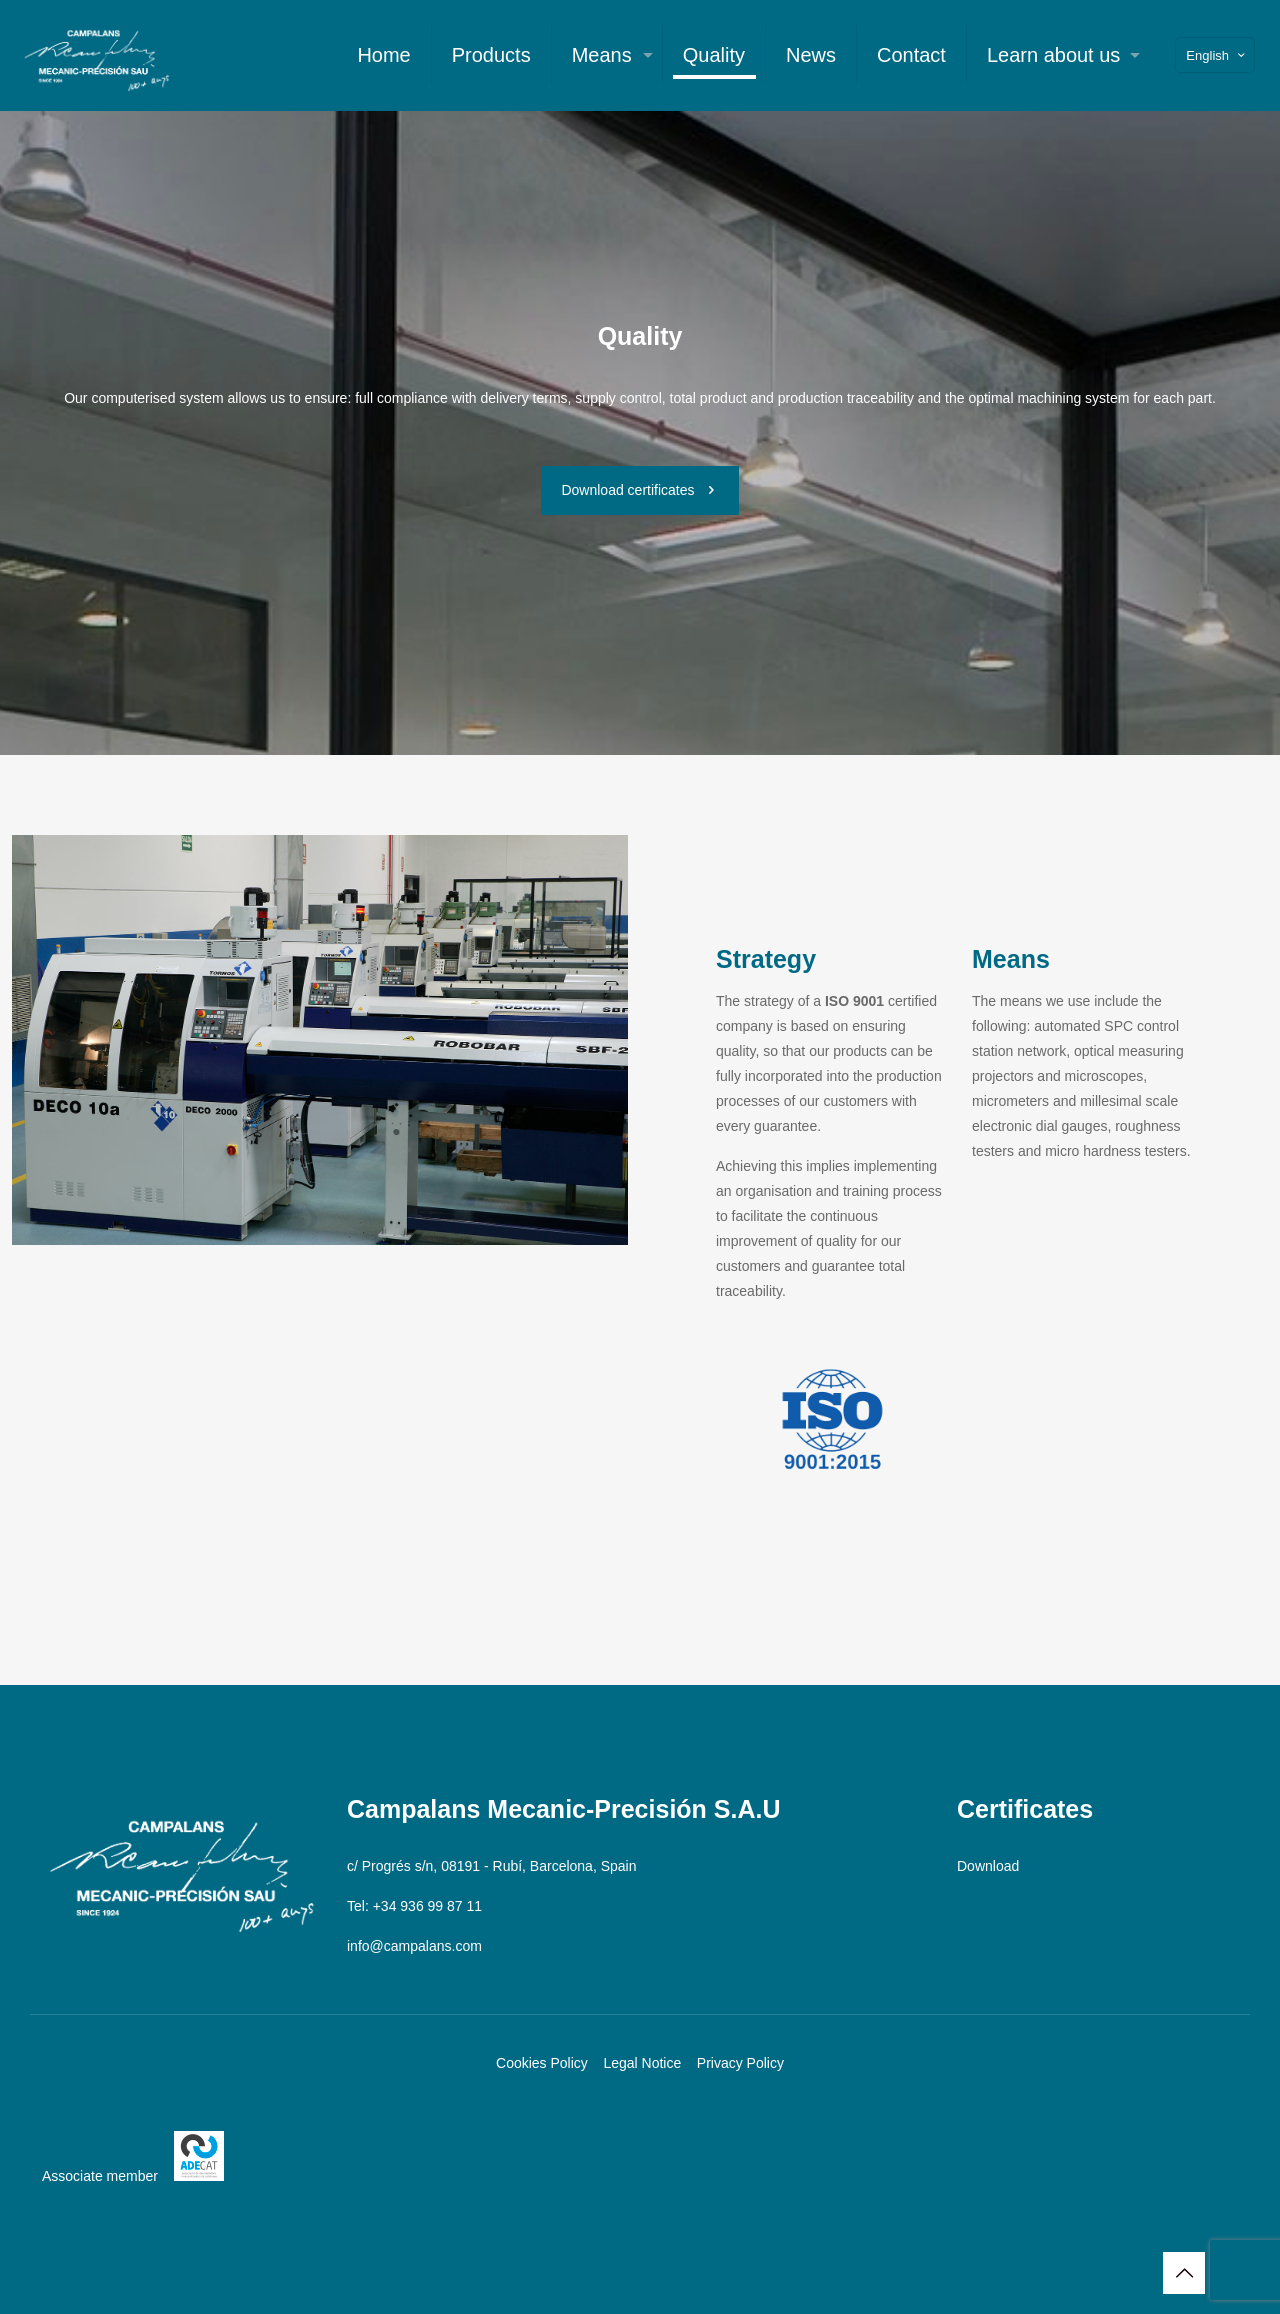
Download (988, 1866)
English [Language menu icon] (1217, 55)
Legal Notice (642, 2063)
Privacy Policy (740, 2063)
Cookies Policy (542, 2063)
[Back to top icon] (1184, 2273)
